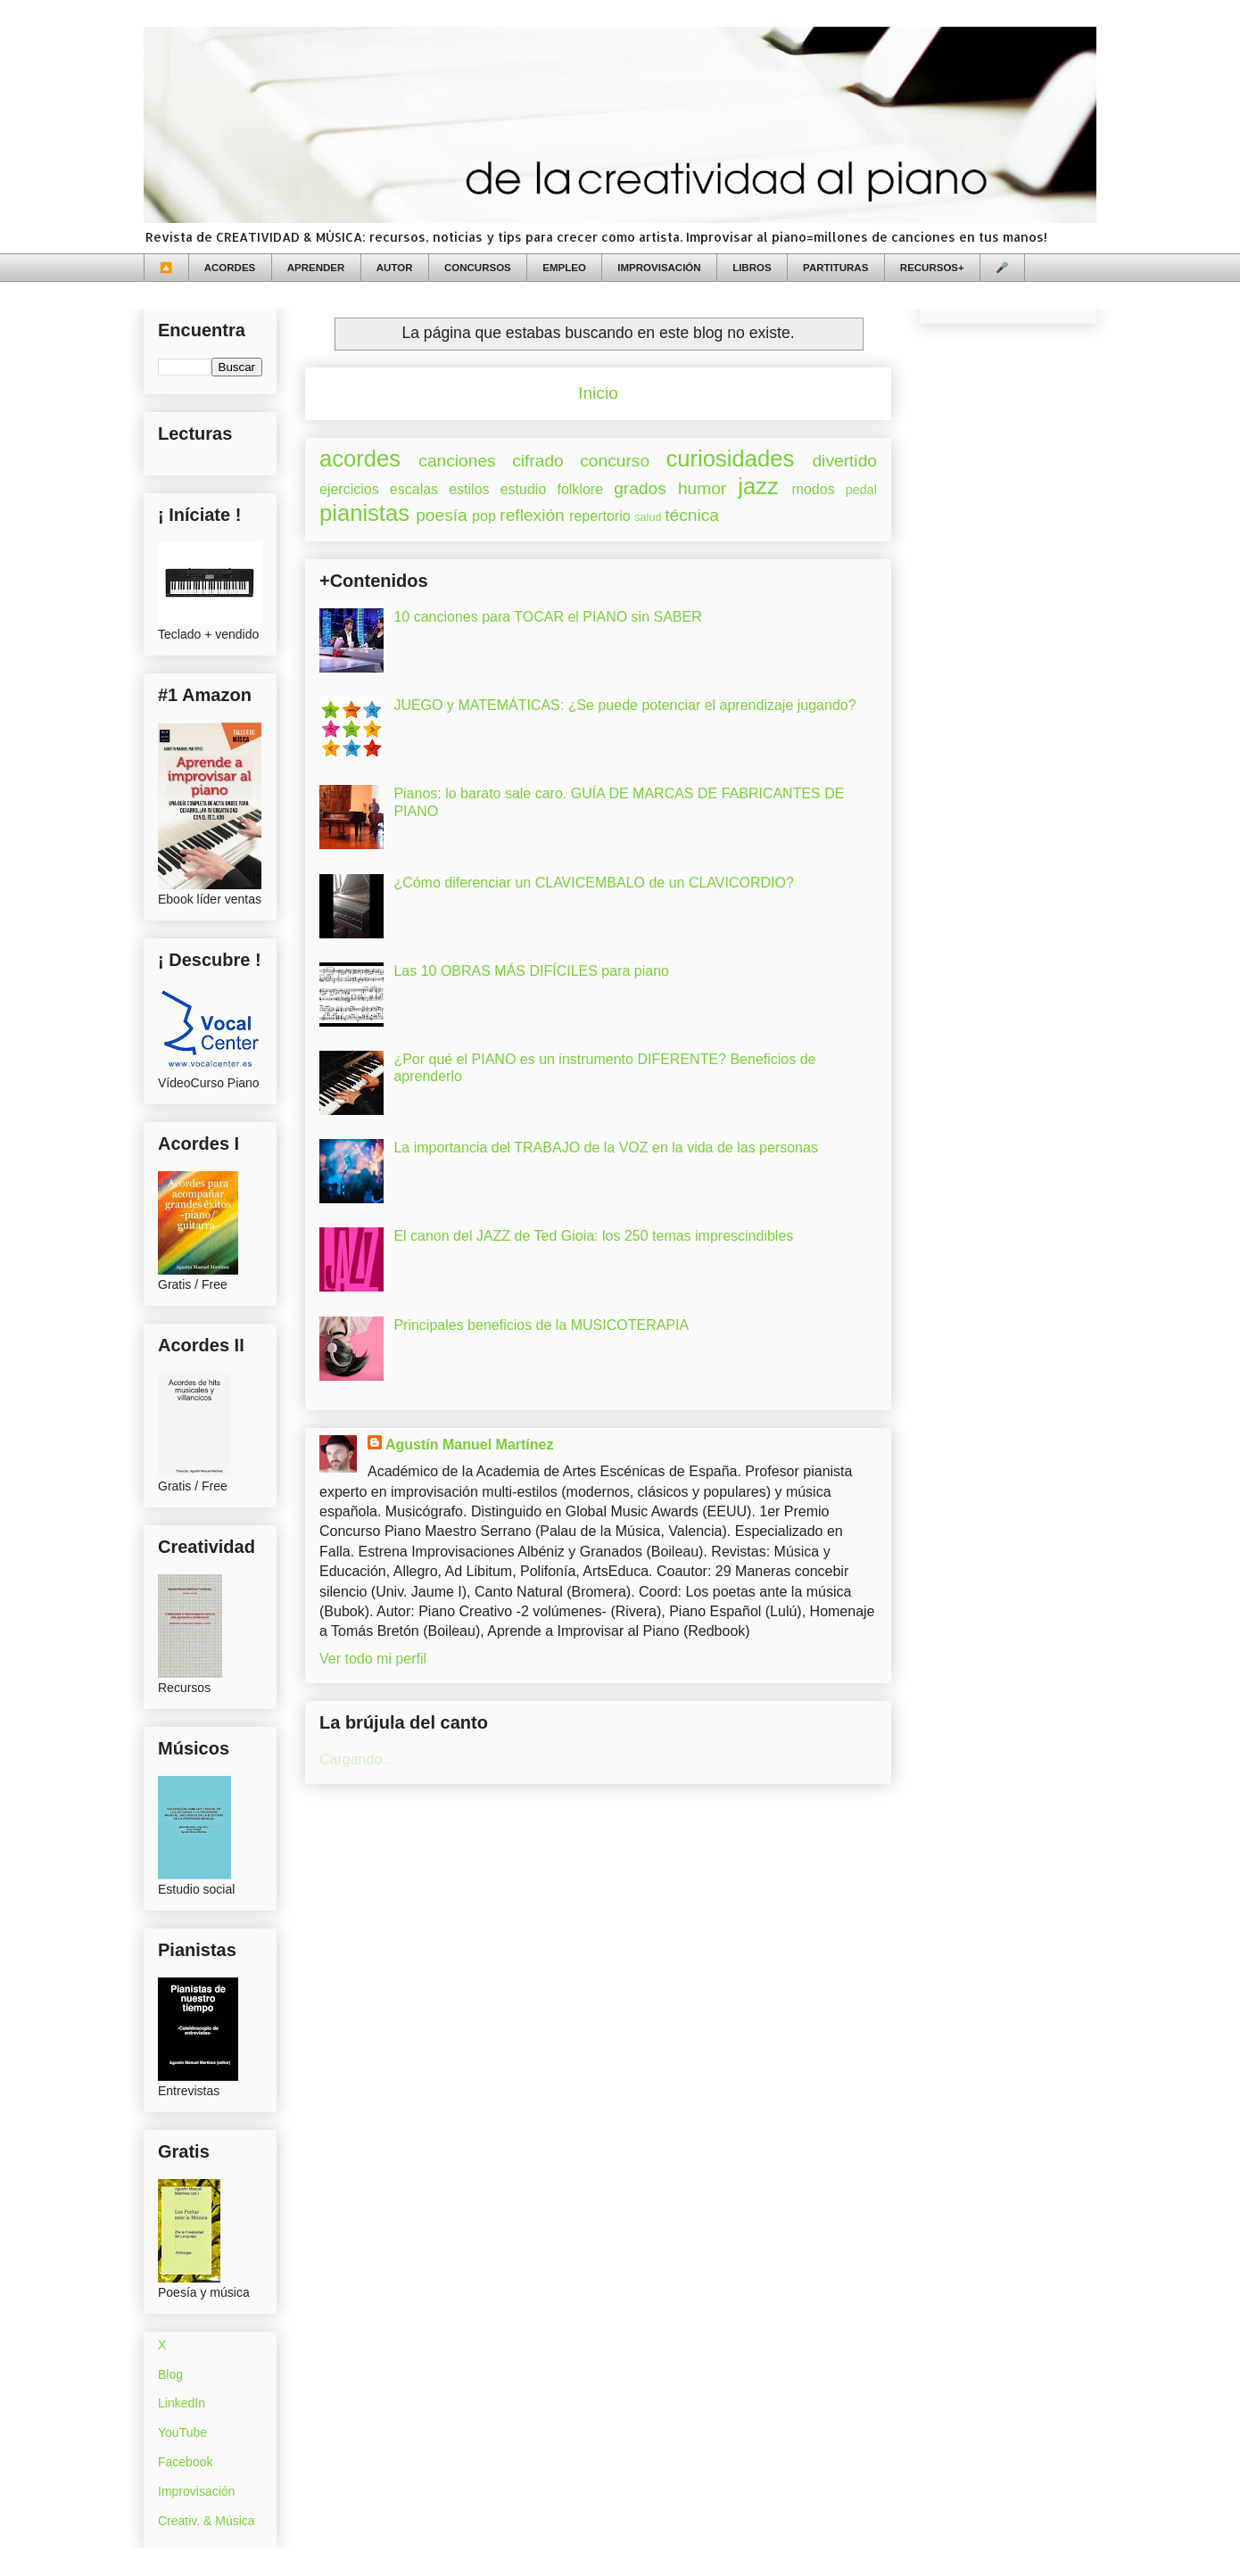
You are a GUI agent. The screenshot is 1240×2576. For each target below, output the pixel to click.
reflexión (532, 515)
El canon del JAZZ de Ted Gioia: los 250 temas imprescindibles (593, 1235)
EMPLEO (564, 267)
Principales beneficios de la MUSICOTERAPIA (541, 1325)
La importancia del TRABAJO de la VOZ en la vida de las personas (605, 1147)
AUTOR (394, 267)
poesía (441, 515)
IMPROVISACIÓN (658, 267)
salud (648, 517)
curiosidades (730, 458)
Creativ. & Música (206, 2521)
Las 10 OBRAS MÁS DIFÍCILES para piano (531, 970)
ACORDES (230, 267)
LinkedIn (181, 2403)
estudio (523, 489)
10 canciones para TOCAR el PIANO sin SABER (547, 616)
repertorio (599, 516)
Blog (170, 2374)
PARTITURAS (835, 267)
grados (640, 488)
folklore (580, 489)
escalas (414, 489)
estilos (469, 489)
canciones (456, 460)
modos (813, 489)
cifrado (538, 460)
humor (702, 488)
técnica (692, 515)
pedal (861, 490)
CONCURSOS (477, 267)
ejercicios (349, 489)
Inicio (598, 393)
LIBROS (751, 267)
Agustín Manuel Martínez (469, 1444)
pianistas (364, 512)
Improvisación (196, 2491)
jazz (758, 486)
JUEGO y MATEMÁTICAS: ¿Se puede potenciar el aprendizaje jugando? (624, 705)
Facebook (185, 2462)
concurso (614, 460)
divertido (844, 460)
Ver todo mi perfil (372, 1658)
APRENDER (316, 267)
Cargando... (356, 1759)
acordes (360, 458)
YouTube (182, 2432)
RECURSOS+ (932, 267)
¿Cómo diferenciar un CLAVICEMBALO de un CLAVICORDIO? (593, 882)
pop (484, 516)
